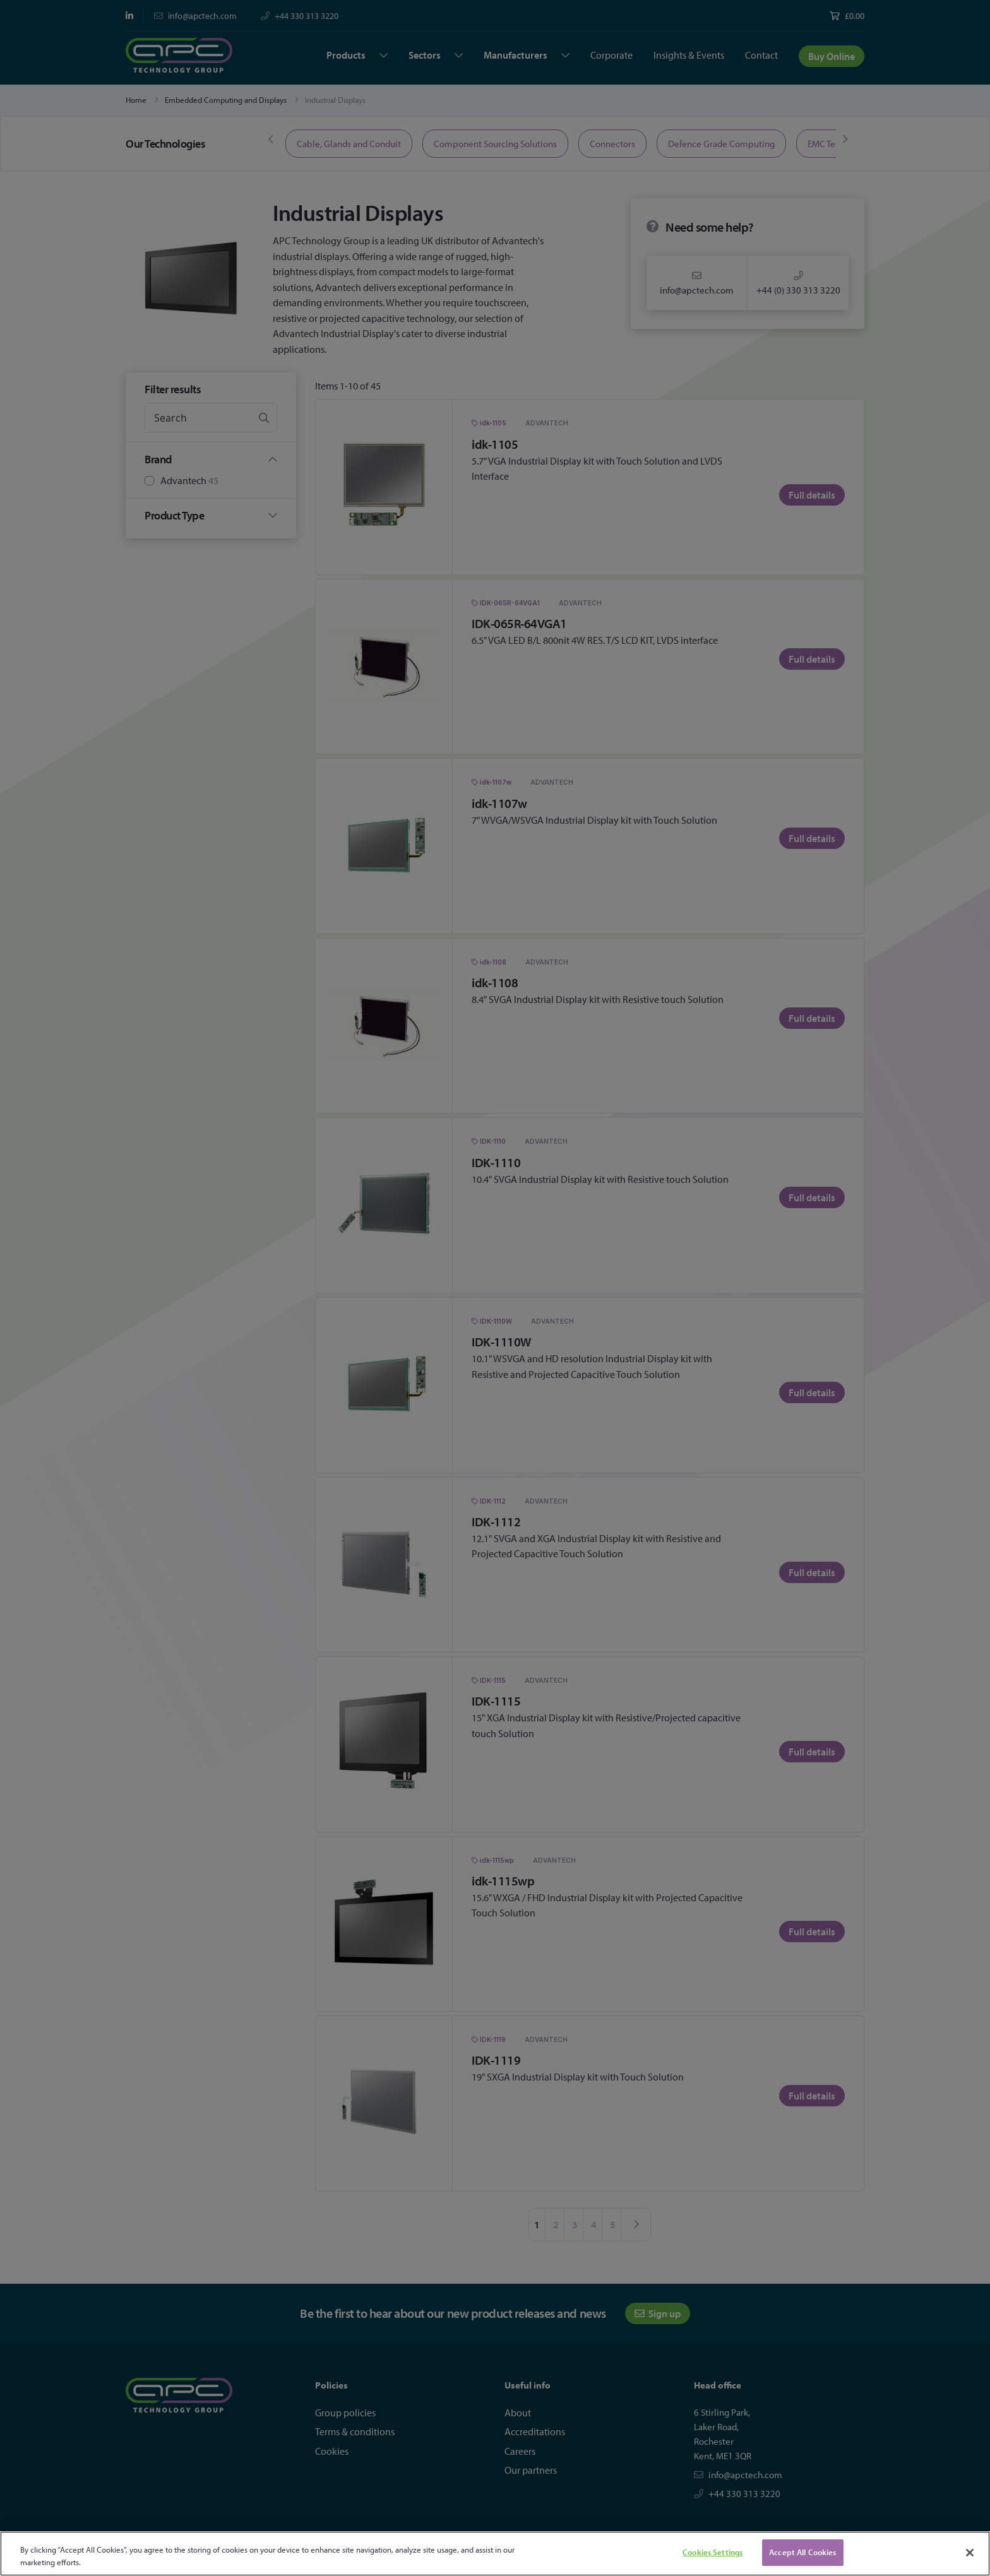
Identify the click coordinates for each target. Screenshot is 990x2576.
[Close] (970, 2553)
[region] (495, 2553)
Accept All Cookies (802, 2552)
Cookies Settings (712, 2552)
